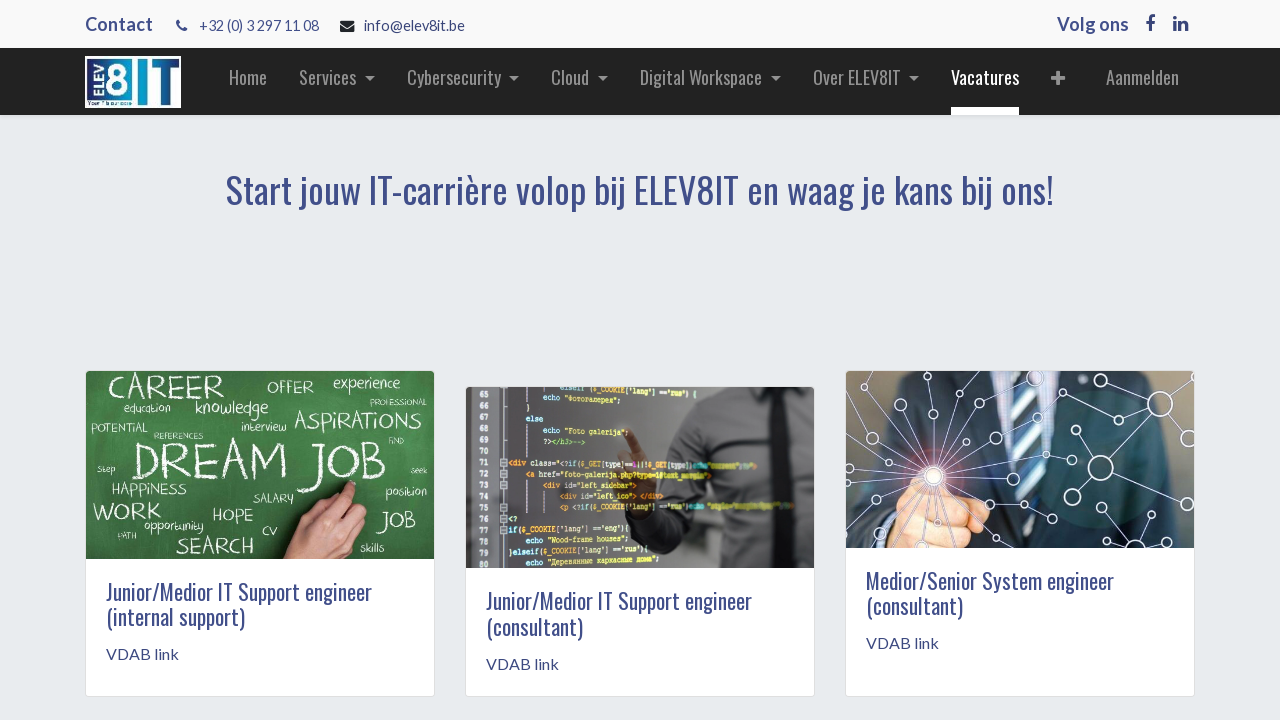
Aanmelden (1142, 77)
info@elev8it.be (416, 25)
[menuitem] (248, 81)
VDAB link (142, 653)
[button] (1058, 81)
